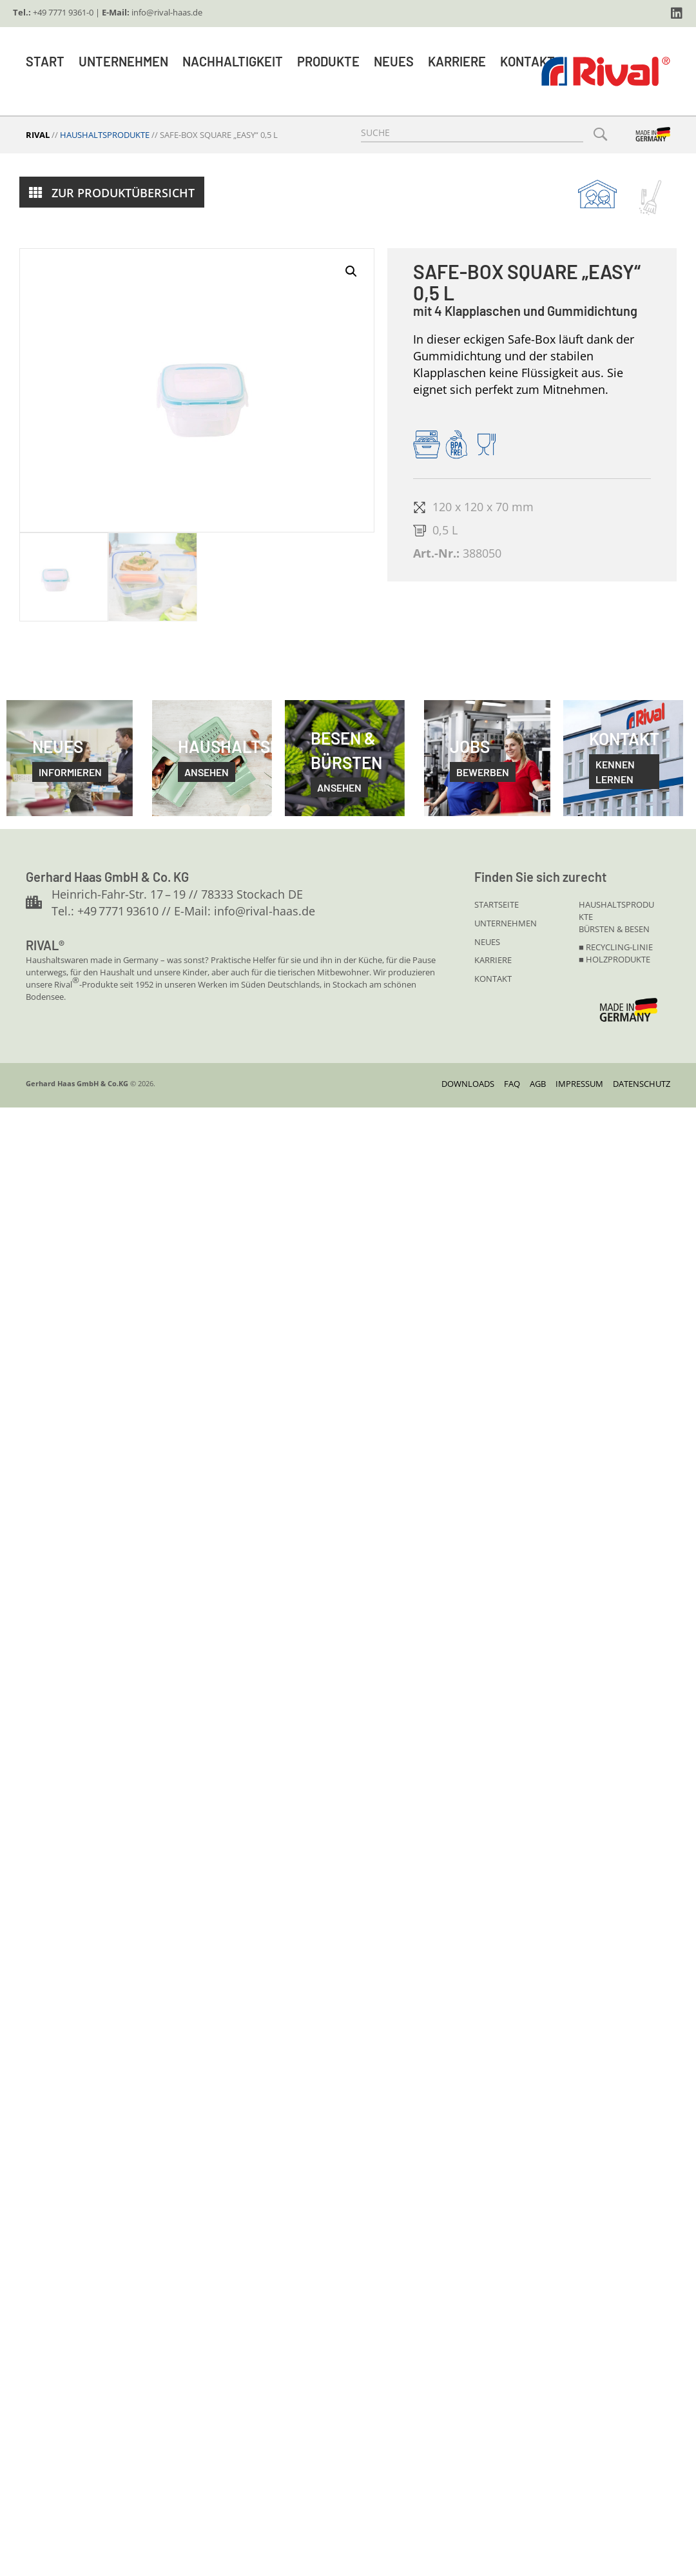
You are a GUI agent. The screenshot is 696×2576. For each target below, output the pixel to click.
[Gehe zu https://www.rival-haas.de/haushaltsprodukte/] (597, 194)
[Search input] (472, 133)
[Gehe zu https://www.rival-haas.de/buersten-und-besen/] (650, 197)
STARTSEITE (496, 904)
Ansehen (339, 787)
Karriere (457, 61)
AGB (538, 1083)
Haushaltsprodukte (105, 135)
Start (45, 61)
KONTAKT (493, 978)
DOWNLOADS (467, 1083)
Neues (394, 61)
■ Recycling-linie (616, 947)
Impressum (579, 1083)
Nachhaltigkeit (232, 61)
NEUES (487, 942)
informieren (70, 772)
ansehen (206, 772)
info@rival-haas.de (166, 12)
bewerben (482, 772)
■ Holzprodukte (614, 959)
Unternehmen (123, 61)
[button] (676, 13)
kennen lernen (615, 771)
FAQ (512, 1083)
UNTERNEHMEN (505, 923)
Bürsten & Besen (614, 929)
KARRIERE (493, 960)
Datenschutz (641, 1083)
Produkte (328, 61)
